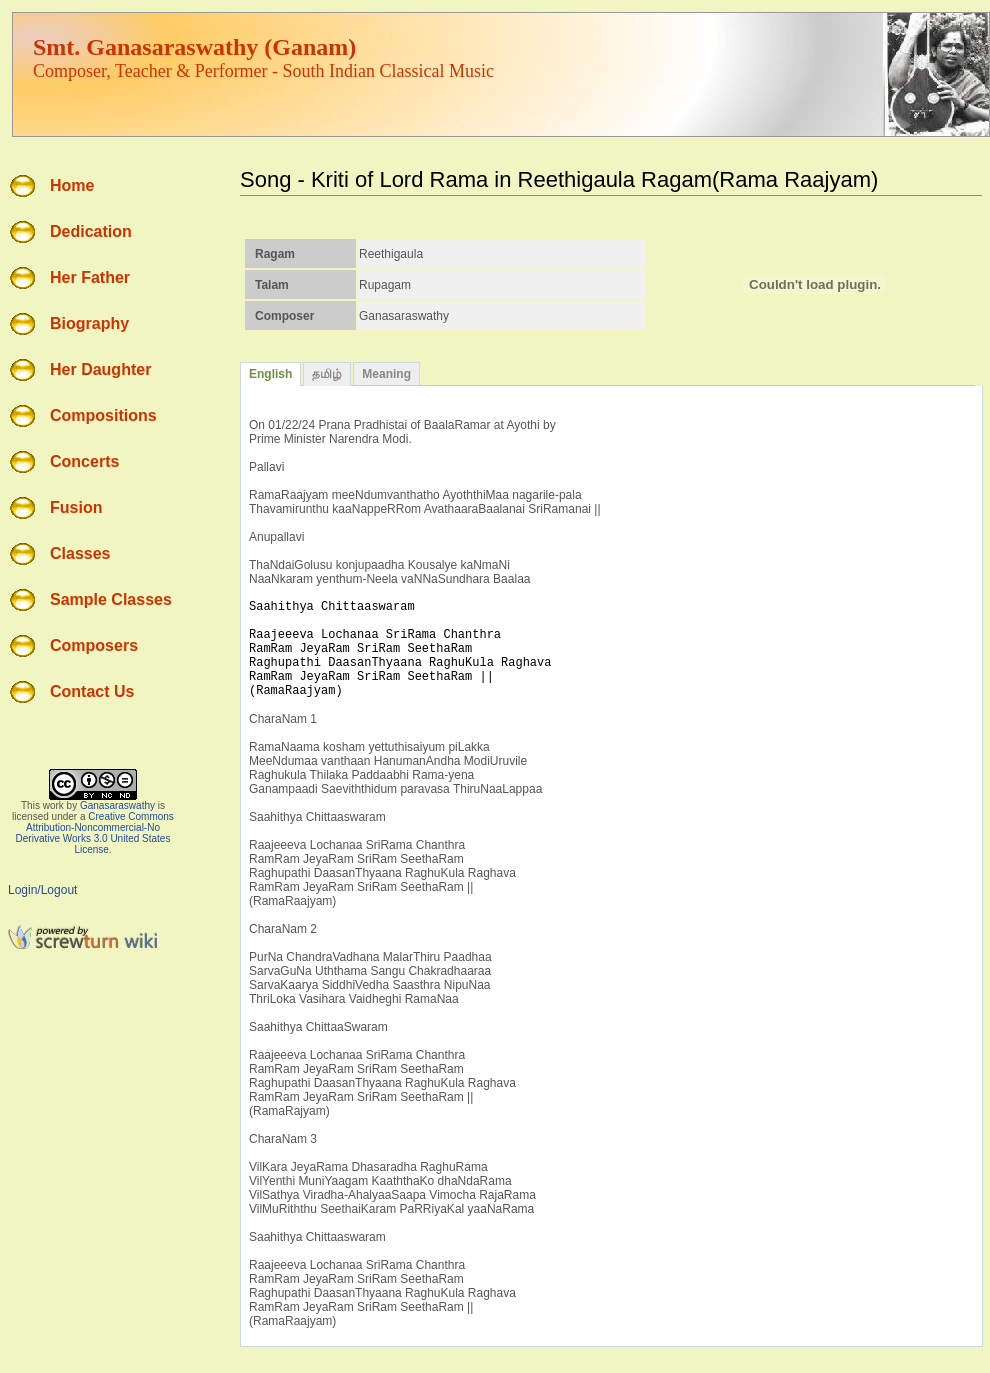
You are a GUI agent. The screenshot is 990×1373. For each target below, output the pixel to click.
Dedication (91, 231)
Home (72, 185)
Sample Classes (111, 599)
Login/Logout (42, 890)
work (53, 805)
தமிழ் (327, 374)
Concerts (84, 461)
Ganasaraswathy (117, 805)
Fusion (76, 507)
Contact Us (92, 691)
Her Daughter (100, 369)
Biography (89, 323)
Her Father (90, 277)
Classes (80, 553)
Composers (94, 645)
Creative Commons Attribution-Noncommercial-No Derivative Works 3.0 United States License (95, 833)
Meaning (386, 374)
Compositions (103, 415)
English (270, 374)
